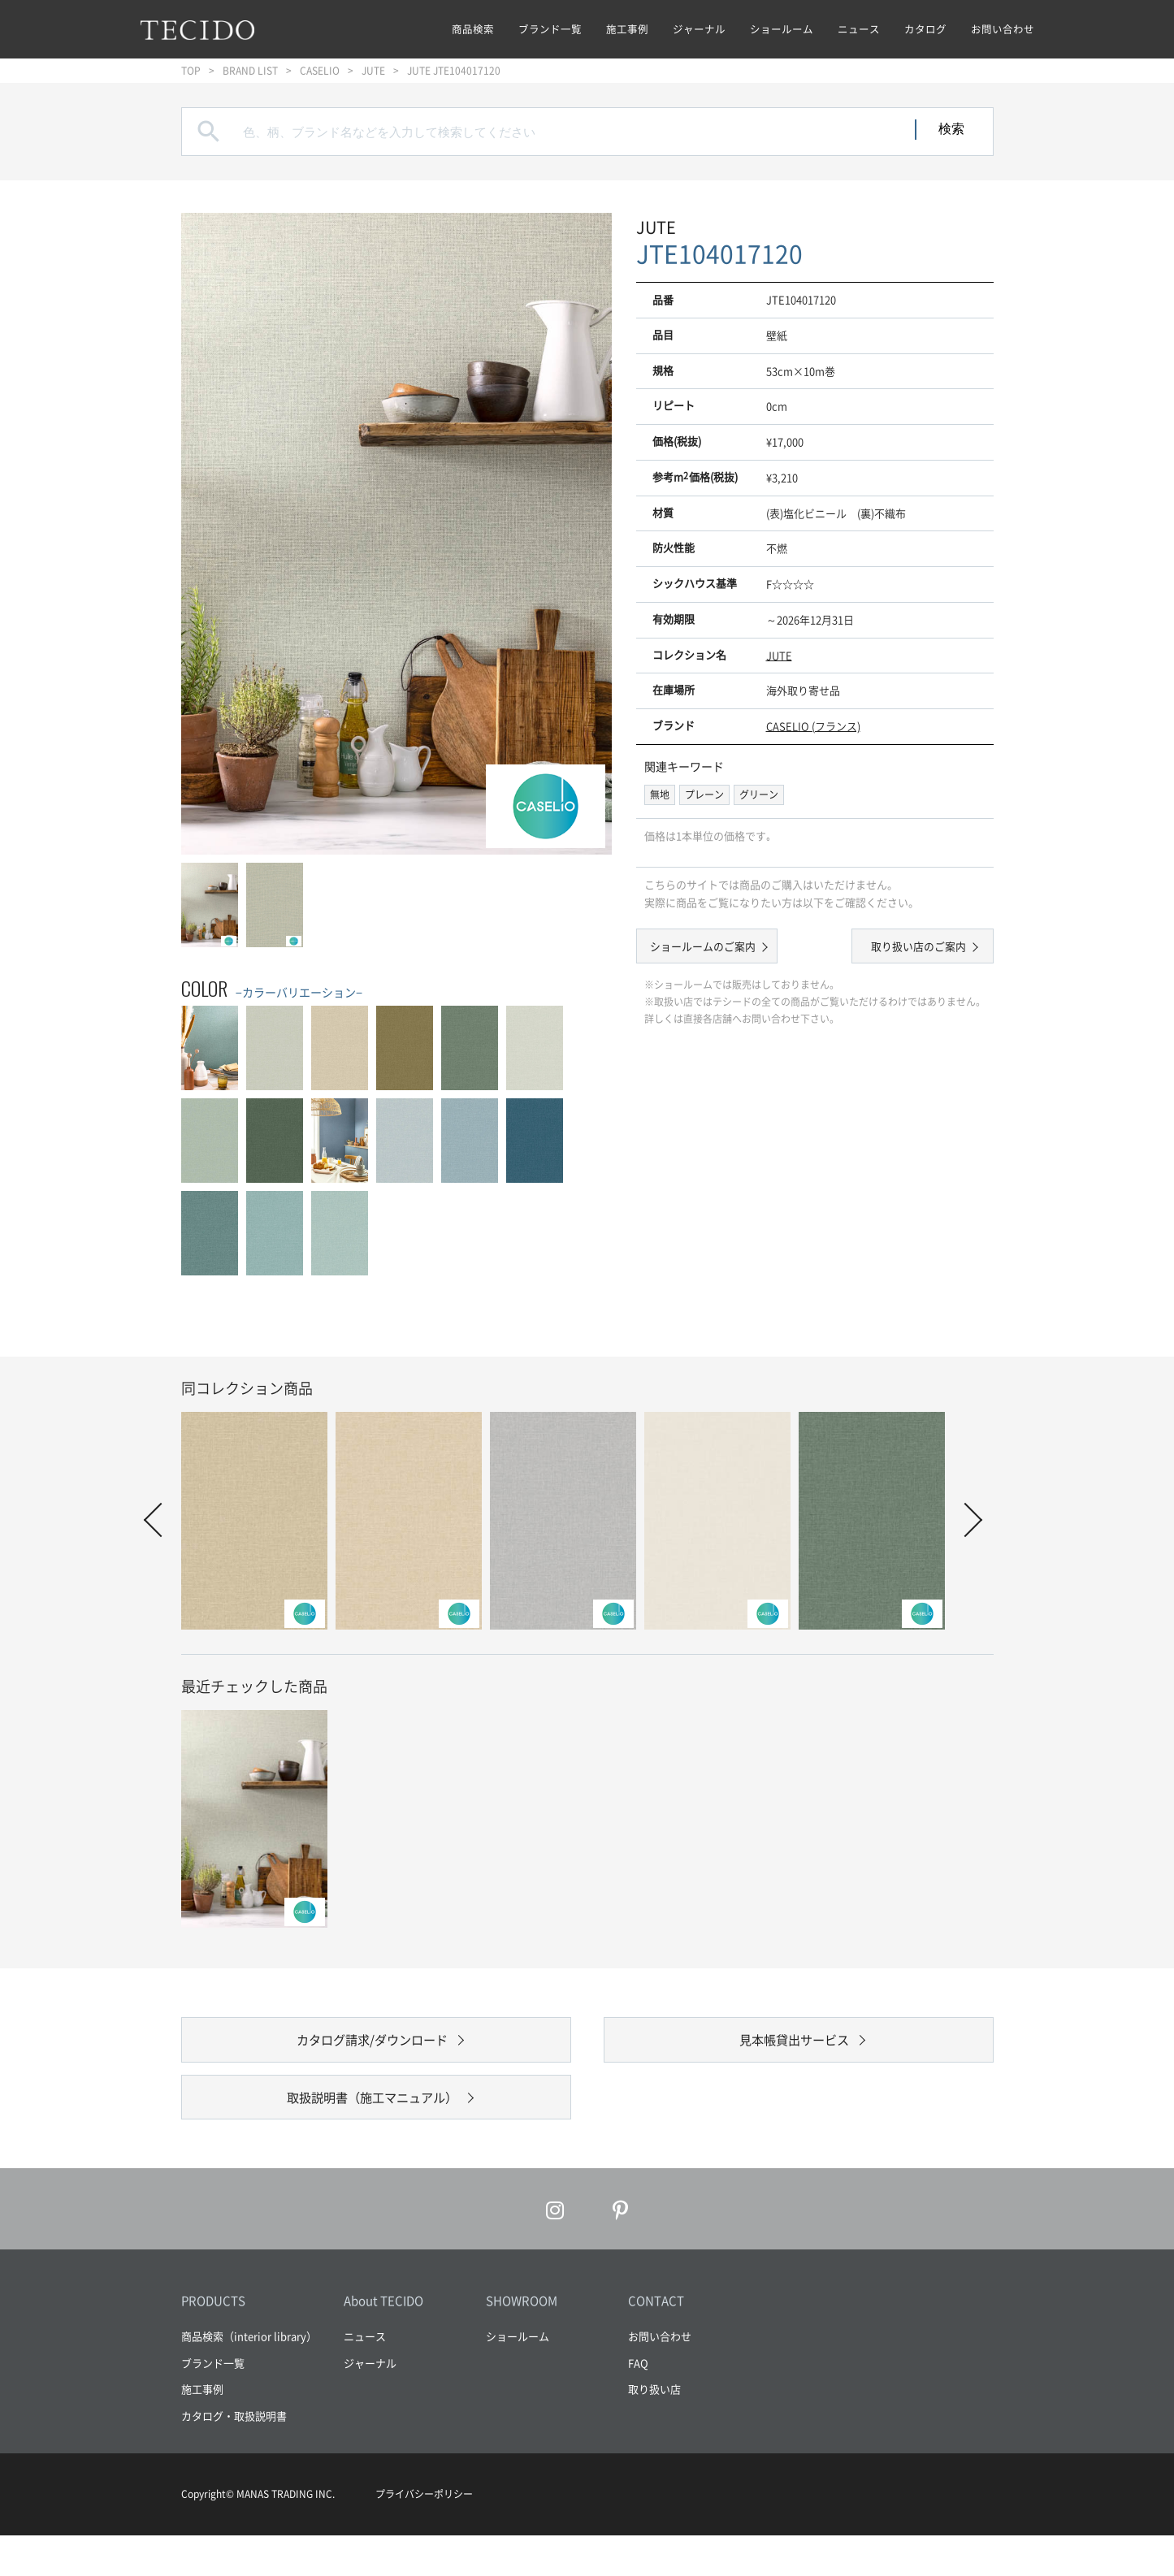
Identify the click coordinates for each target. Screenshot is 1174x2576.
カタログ (925, 29)
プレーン (704, 794)
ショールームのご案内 (717, 949)
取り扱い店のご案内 (904, 949)
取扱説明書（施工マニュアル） (372, 2127)
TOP (191, 70)
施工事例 (627, 29)
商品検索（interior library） (249, 2376)
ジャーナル (699, 29)
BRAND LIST (250, 70)
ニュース (859, 29)
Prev (160, 1520)
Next (964, 1520)
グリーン (758, 794)
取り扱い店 (654, 2429)
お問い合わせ (1002, 29)
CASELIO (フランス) (813, 726)
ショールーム (781, 29)
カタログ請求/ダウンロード (371, 2050)
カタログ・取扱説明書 (234, 2455)
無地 (659, 794)
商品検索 (473, 29)
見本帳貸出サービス (794, 2050)
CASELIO (320, 70)
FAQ (638, 2402)
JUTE (373, 70)
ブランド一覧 (550, 29)
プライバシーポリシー (424, 2534)
